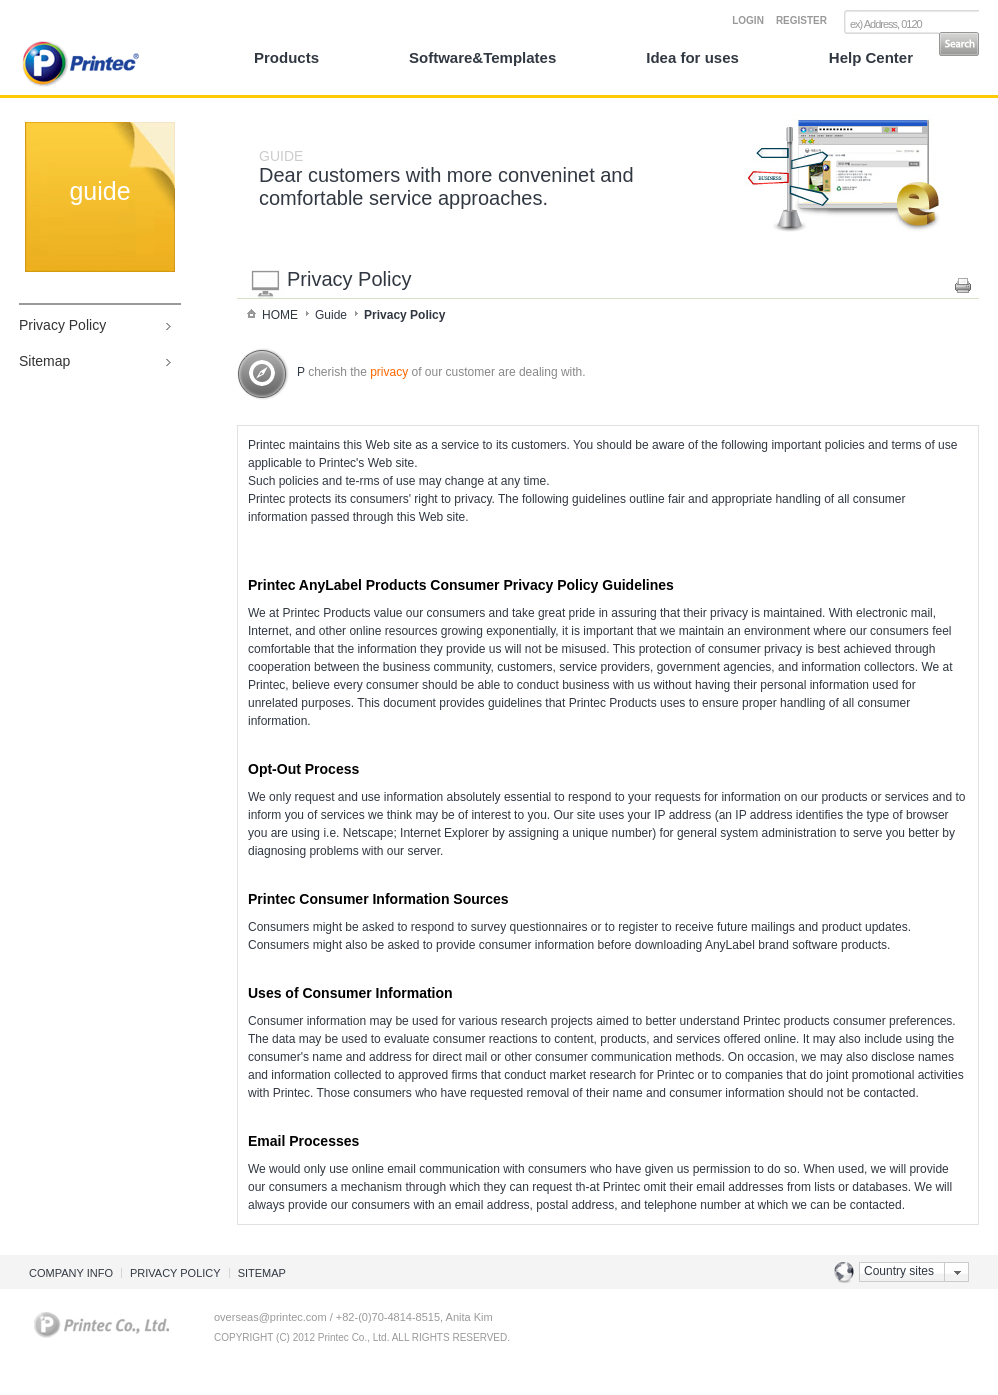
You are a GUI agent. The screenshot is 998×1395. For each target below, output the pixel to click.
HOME (280, 315)
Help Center (871, 57)
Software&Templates (482, 57)
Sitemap (44, 361)
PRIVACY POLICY (175, 1273)
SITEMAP (262, 1273)
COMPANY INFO (71, 1273)
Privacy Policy (62, 325)
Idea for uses (692, 57)
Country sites (899, 1271)
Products (286, 57)
